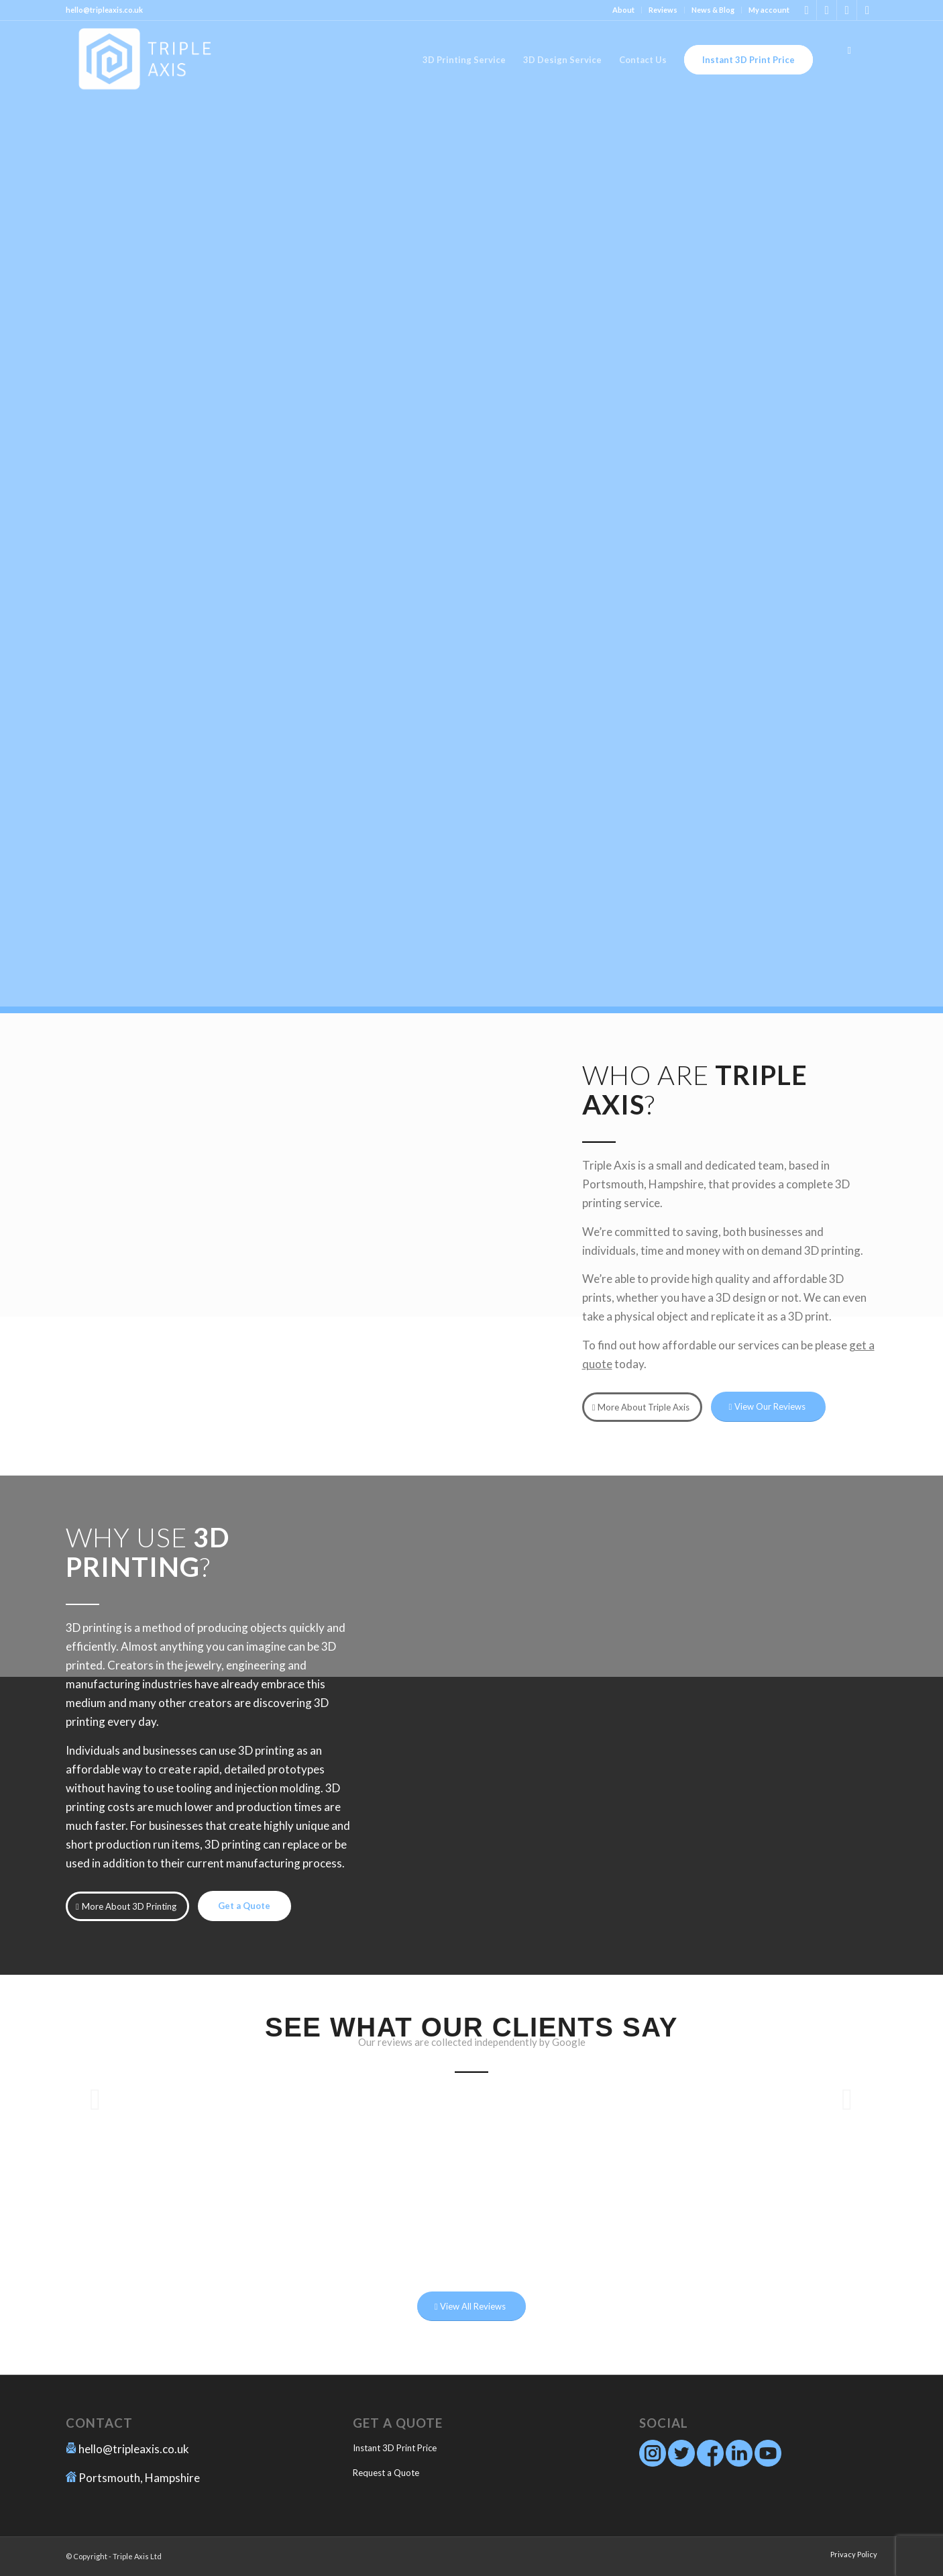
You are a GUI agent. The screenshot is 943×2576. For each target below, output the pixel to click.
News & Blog (712, 9)
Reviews (663, 9)
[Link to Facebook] (826, 10)
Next (847, 2099)
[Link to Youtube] (867, 10)
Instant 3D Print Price (395, 2447)
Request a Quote (386, 2472)
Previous (96, 2099)
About (623, 9)
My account (768, 9)
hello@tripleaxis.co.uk (133, 2449)
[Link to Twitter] (846, 10)
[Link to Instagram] (806, 10)
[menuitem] (624, 10)
